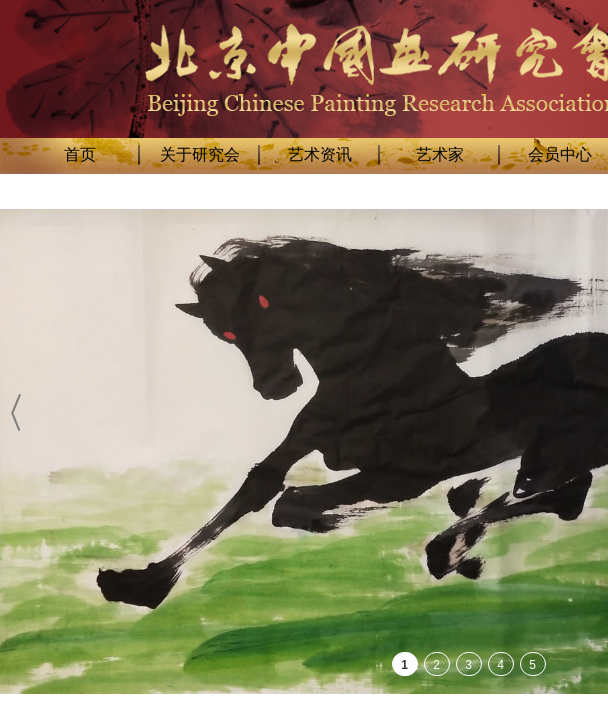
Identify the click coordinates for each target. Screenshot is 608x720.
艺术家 (440, 154)
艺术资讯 (320, 154)
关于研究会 (200, 154)
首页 (80, 154)
